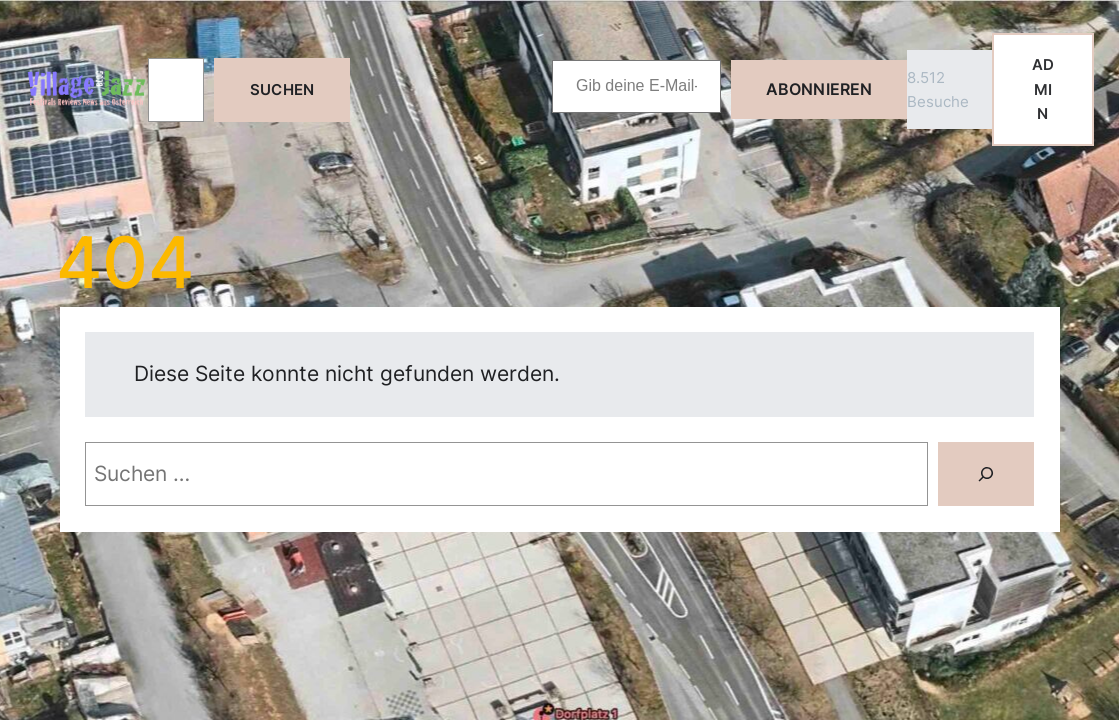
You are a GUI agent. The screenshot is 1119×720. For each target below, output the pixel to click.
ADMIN (1043, 88)
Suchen (282, 89)
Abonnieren (819, 89)
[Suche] (986, 474)
